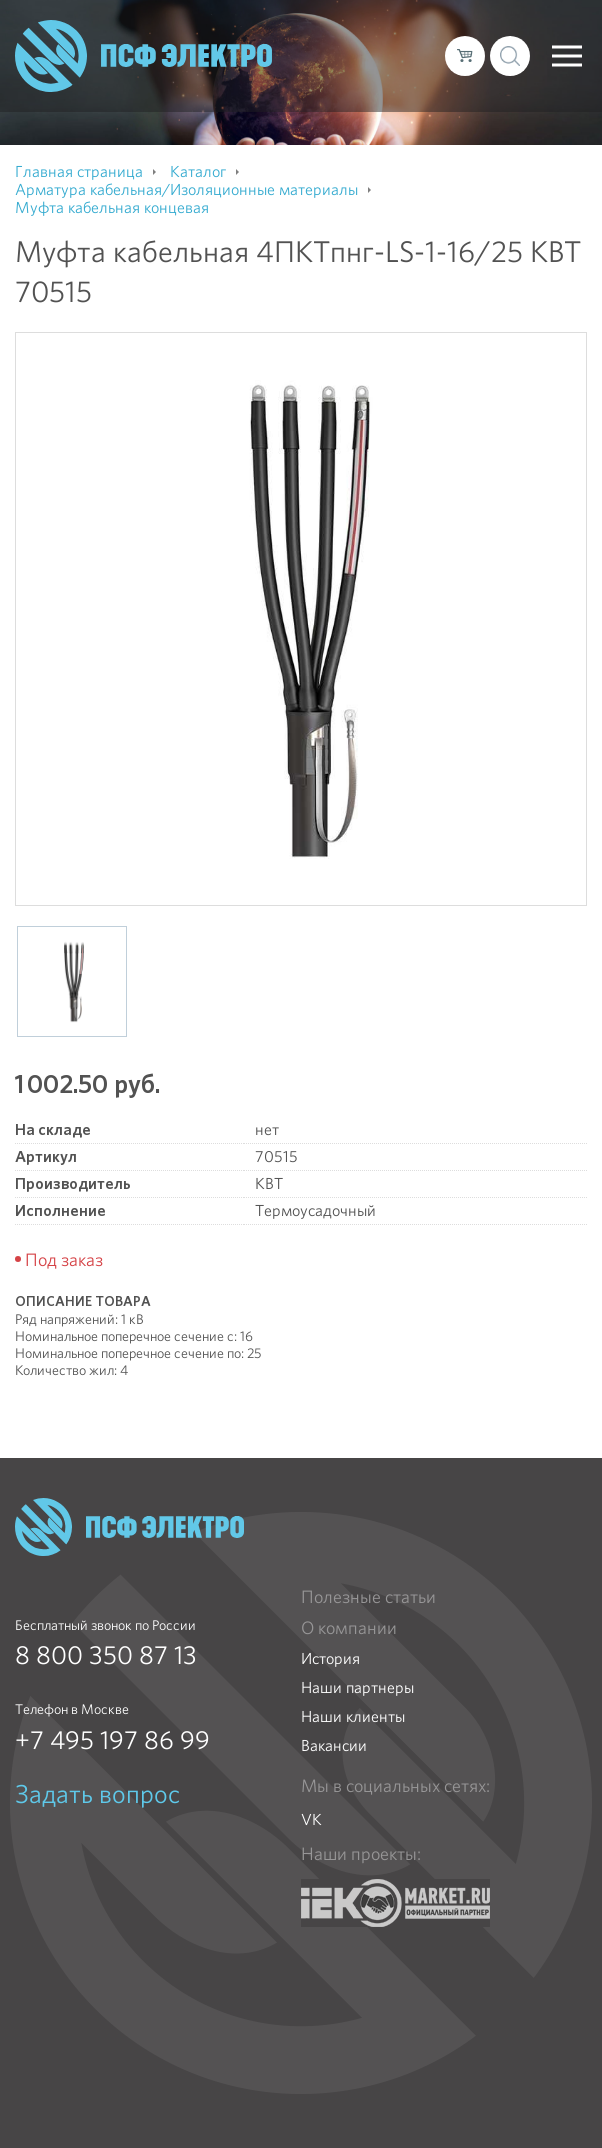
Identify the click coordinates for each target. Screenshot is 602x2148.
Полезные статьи (368, 1597)
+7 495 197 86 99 (112, 1740)
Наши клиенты (353, 1716)
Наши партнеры (357, 1687)
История (330, 1658)
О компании (349, 1628)
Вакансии (334, 1745)
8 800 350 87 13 (106, 1655)
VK (311, 1819)
